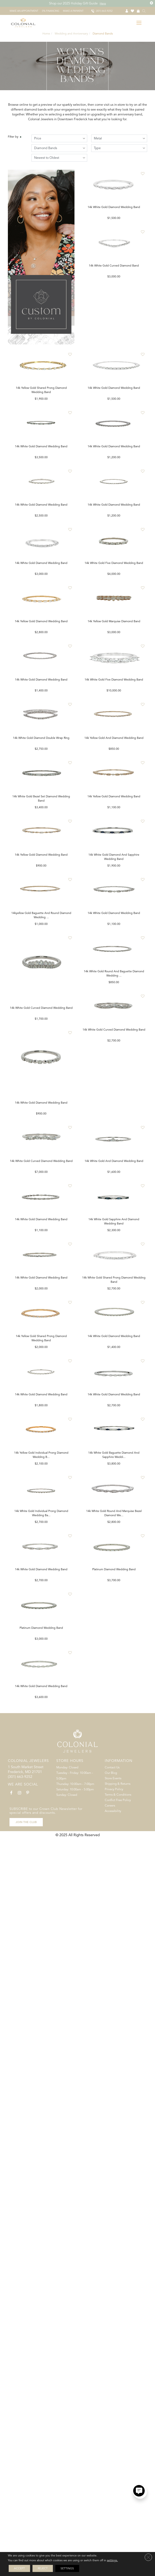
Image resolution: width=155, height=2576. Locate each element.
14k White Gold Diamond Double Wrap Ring (41, 1001)
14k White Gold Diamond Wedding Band (114, 242)
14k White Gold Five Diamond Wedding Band (114, 716)
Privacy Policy (114, 2526)
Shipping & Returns (117, 2521)
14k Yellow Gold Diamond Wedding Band (41, 811)
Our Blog (111, 2510)
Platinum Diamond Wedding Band (114, 2234)
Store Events (113, 2515)
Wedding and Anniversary (71, 32)
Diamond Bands (102, 32)
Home (46, 32)
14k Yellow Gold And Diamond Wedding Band (113, 1001)
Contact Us (112, 2505)
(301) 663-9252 (20, 2514)
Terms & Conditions (118, 2532)
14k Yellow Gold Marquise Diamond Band (114, 811)
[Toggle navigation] (139, 22)
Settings (67, 2568)
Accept (19, 2568)
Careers (110, 2543)
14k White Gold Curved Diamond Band (114, 337)
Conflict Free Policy (118, 2537)
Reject (43, 2568)
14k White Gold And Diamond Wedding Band (114, 1570)
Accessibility (113, 2548)
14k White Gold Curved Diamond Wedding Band (41, 1380)
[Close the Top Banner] (151, 3)
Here (103, 3)
